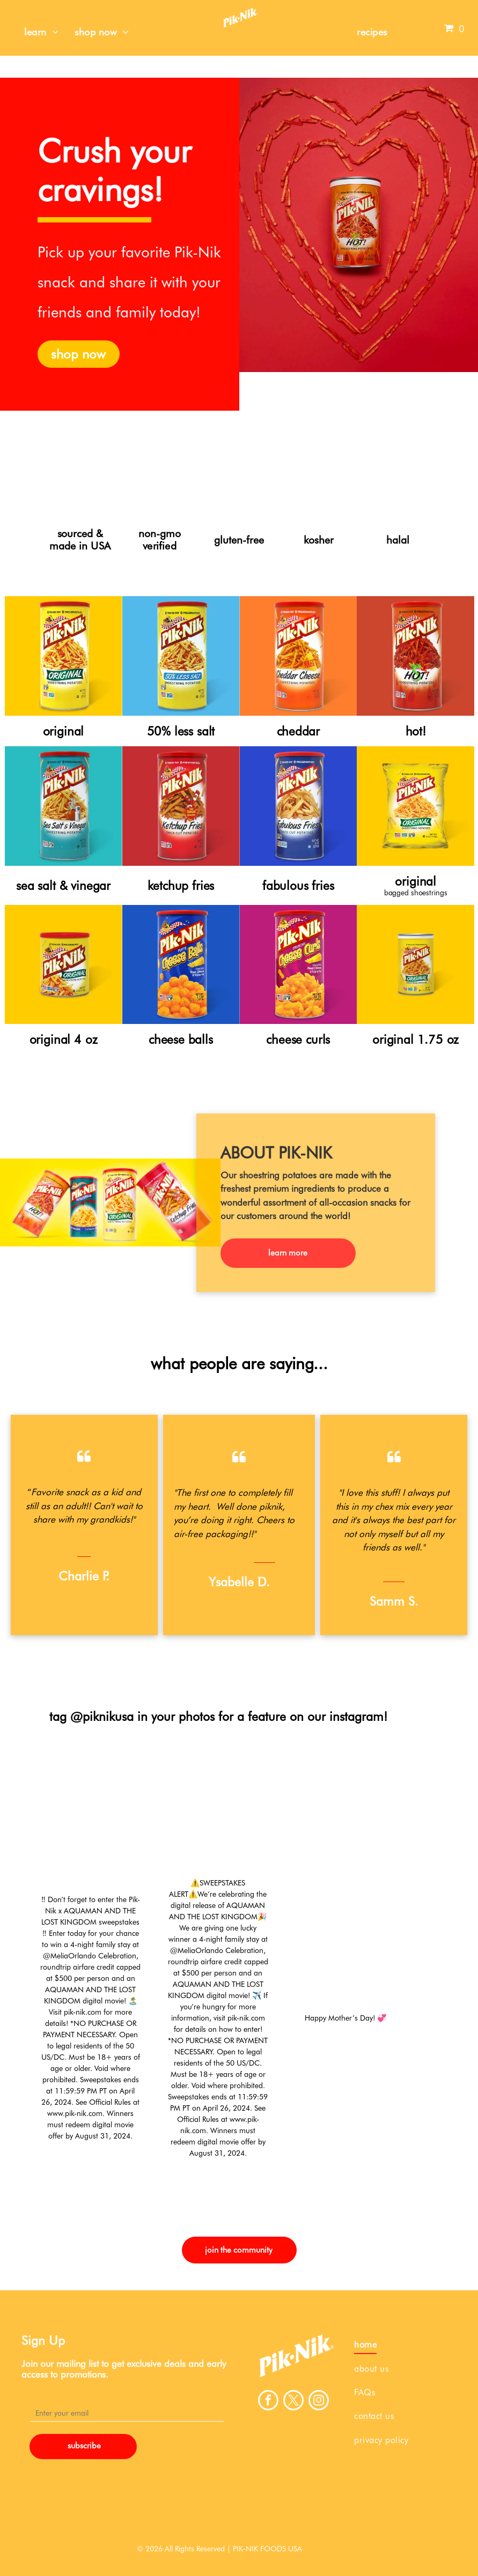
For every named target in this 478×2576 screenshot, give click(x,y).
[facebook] (268, 2401)
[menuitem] (41, 32)
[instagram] (318, 2401)
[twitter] (293, 2401)
